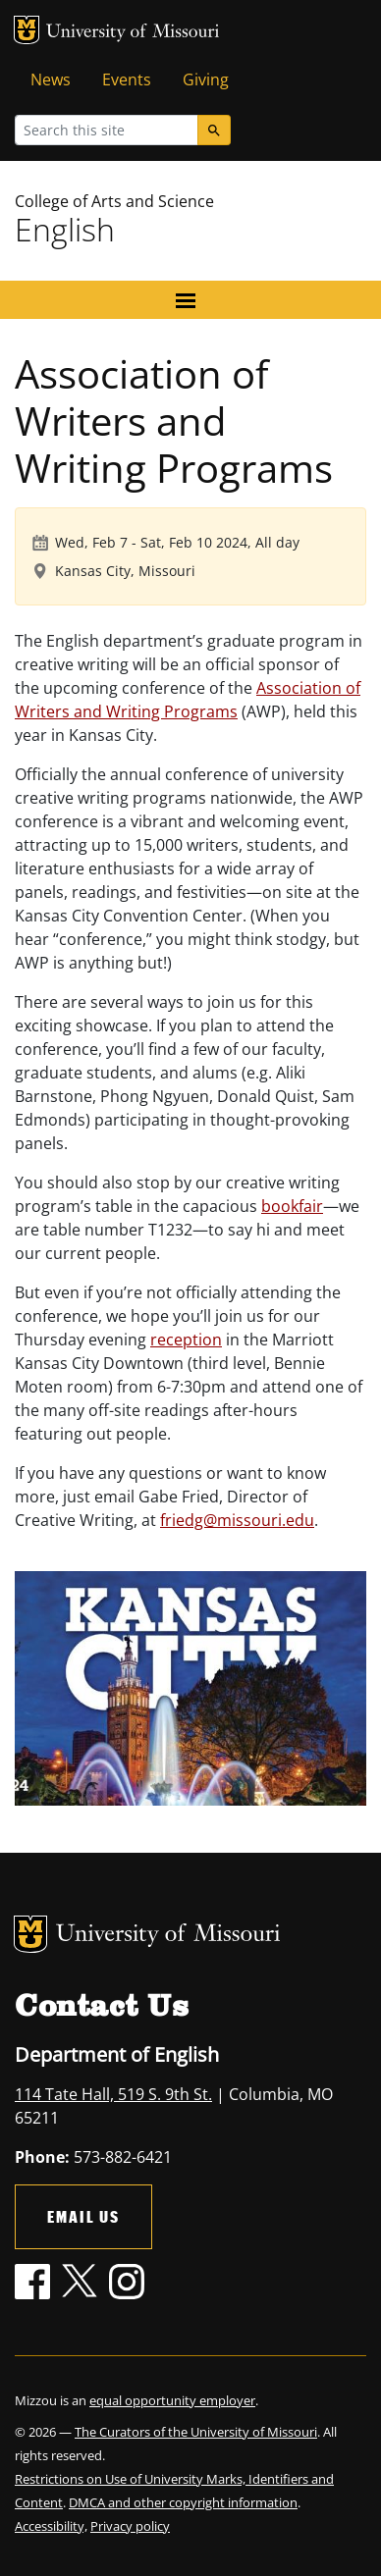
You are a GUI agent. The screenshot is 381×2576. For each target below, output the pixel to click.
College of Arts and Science (114, 201)
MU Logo (26, 30)
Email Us (83, 2216)
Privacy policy (130, 2526)
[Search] (214, 130)
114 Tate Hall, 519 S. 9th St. (113, 2094)
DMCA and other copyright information (183, 2502)
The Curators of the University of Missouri (196, 2432)
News (50, 79)
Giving (206, 79)
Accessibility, (51, 2526)
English (65, 229)
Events (126, 79)
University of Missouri (133, 33)
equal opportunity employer (172, 2400)
